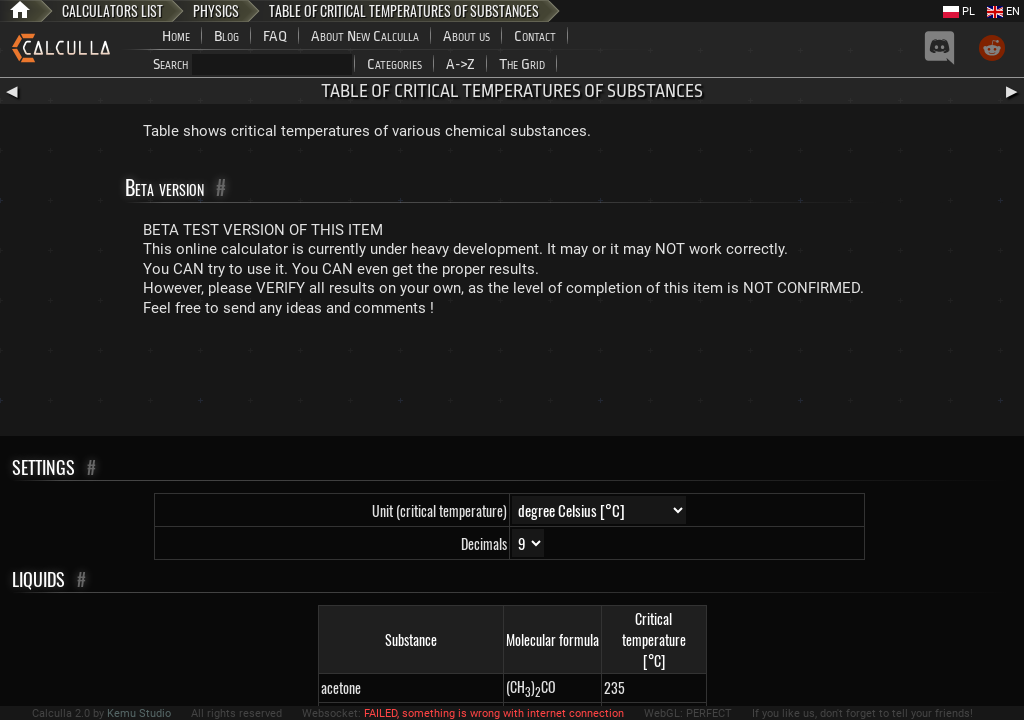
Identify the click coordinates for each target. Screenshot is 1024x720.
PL (959, 11)
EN (1003, 11)
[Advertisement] (512, 381)
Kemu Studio (139, 713)
